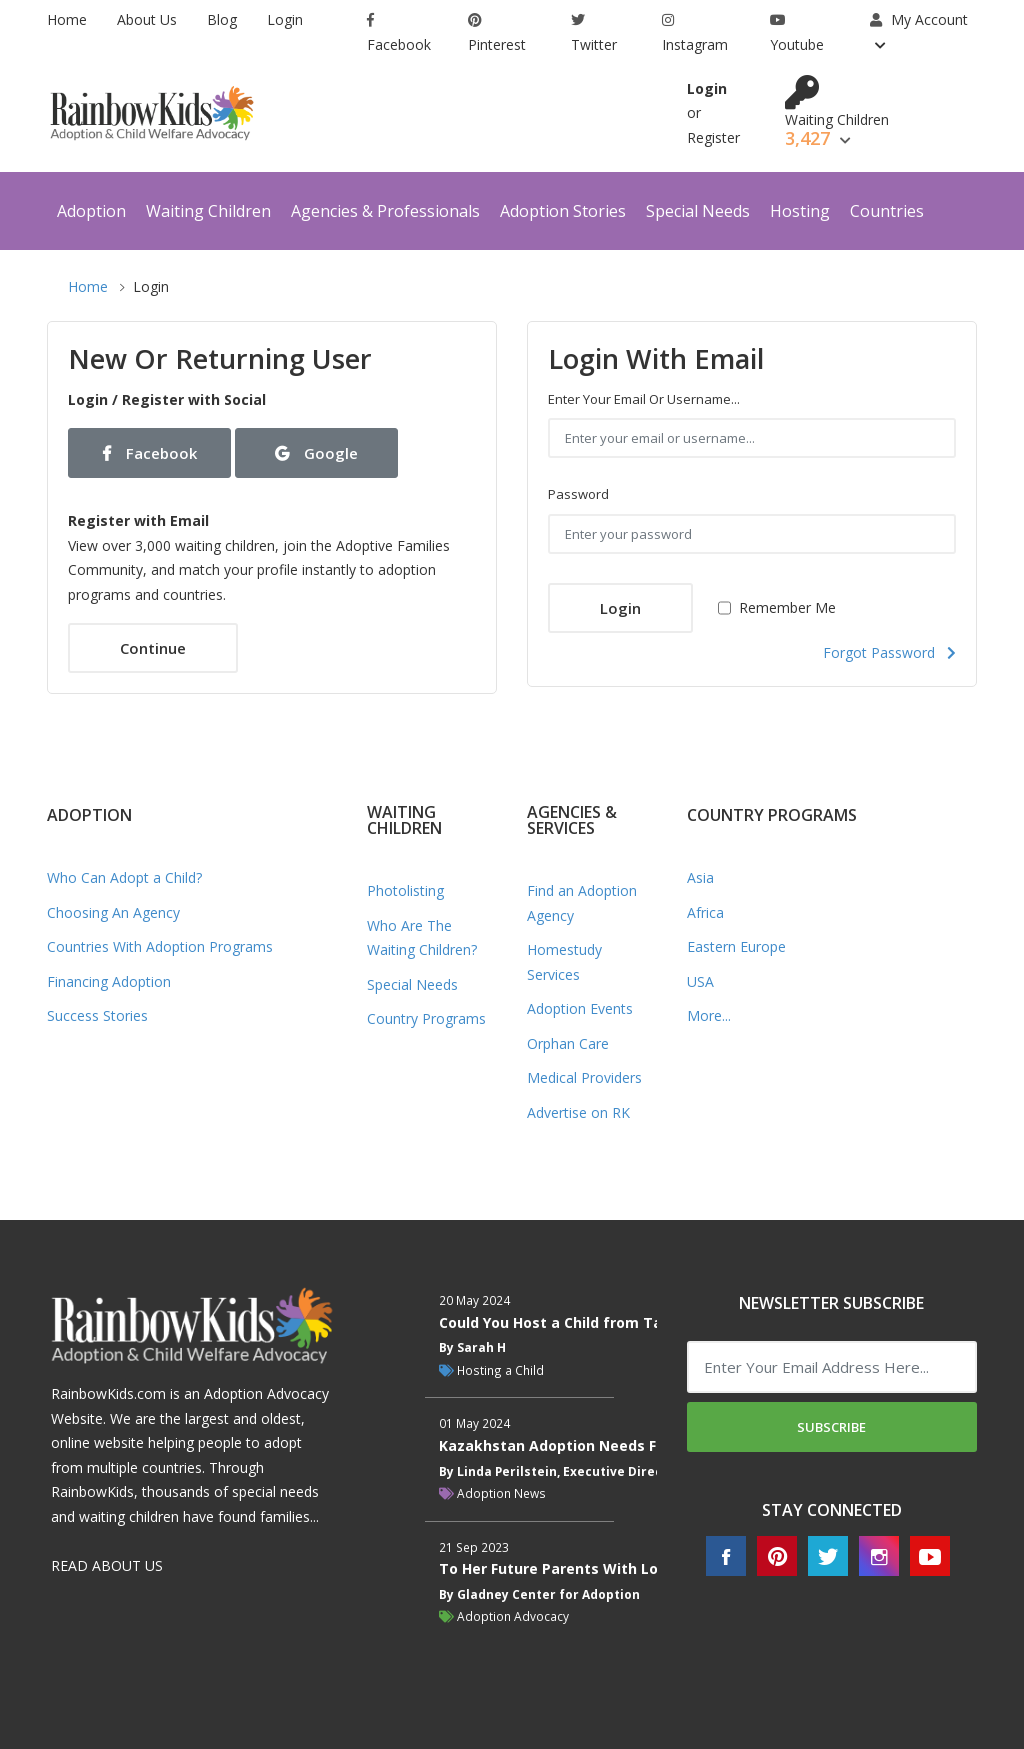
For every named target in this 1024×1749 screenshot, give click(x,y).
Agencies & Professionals (385, 211)
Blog (222, 19)
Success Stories (97, 1015)
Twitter (594, 33)
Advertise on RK (578, 1112)
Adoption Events (580, 1008)
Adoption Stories (563, 211)
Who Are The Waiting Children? (422, 938)
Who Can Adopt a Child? (124, 877)
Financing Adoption (109, 981)
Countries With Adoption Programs (160, 946)
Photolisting (405, 890)
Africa (705, 912)
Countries (887, 211)
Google (316, 453)
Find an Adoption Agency (582, 903)
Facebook (399, 33)
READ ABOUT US (107, 1565)
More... (709, 1015)
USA (700, 981)
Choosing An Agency (113, 912)
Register (713, 137)
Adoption (91, 211)
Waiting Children (208, 211)
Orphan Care (568, 1043)
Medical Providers (584, 1077)
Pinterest (497, 33)
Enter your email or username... (644, 399)
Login (285, 19)
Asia (700, 877)
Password (578, 494)
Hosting (800, 211)
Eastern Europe (736, 946)
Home (67, 19)
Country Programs (426, 1018)
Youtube (797, 33)
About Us (147, 19)
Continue (153, 648)
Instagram (695, 33)
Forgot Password (889, 652)
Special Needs (698, 211)
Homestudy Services (564, 962)
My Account (919, 19)
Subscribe (831, 1427)
